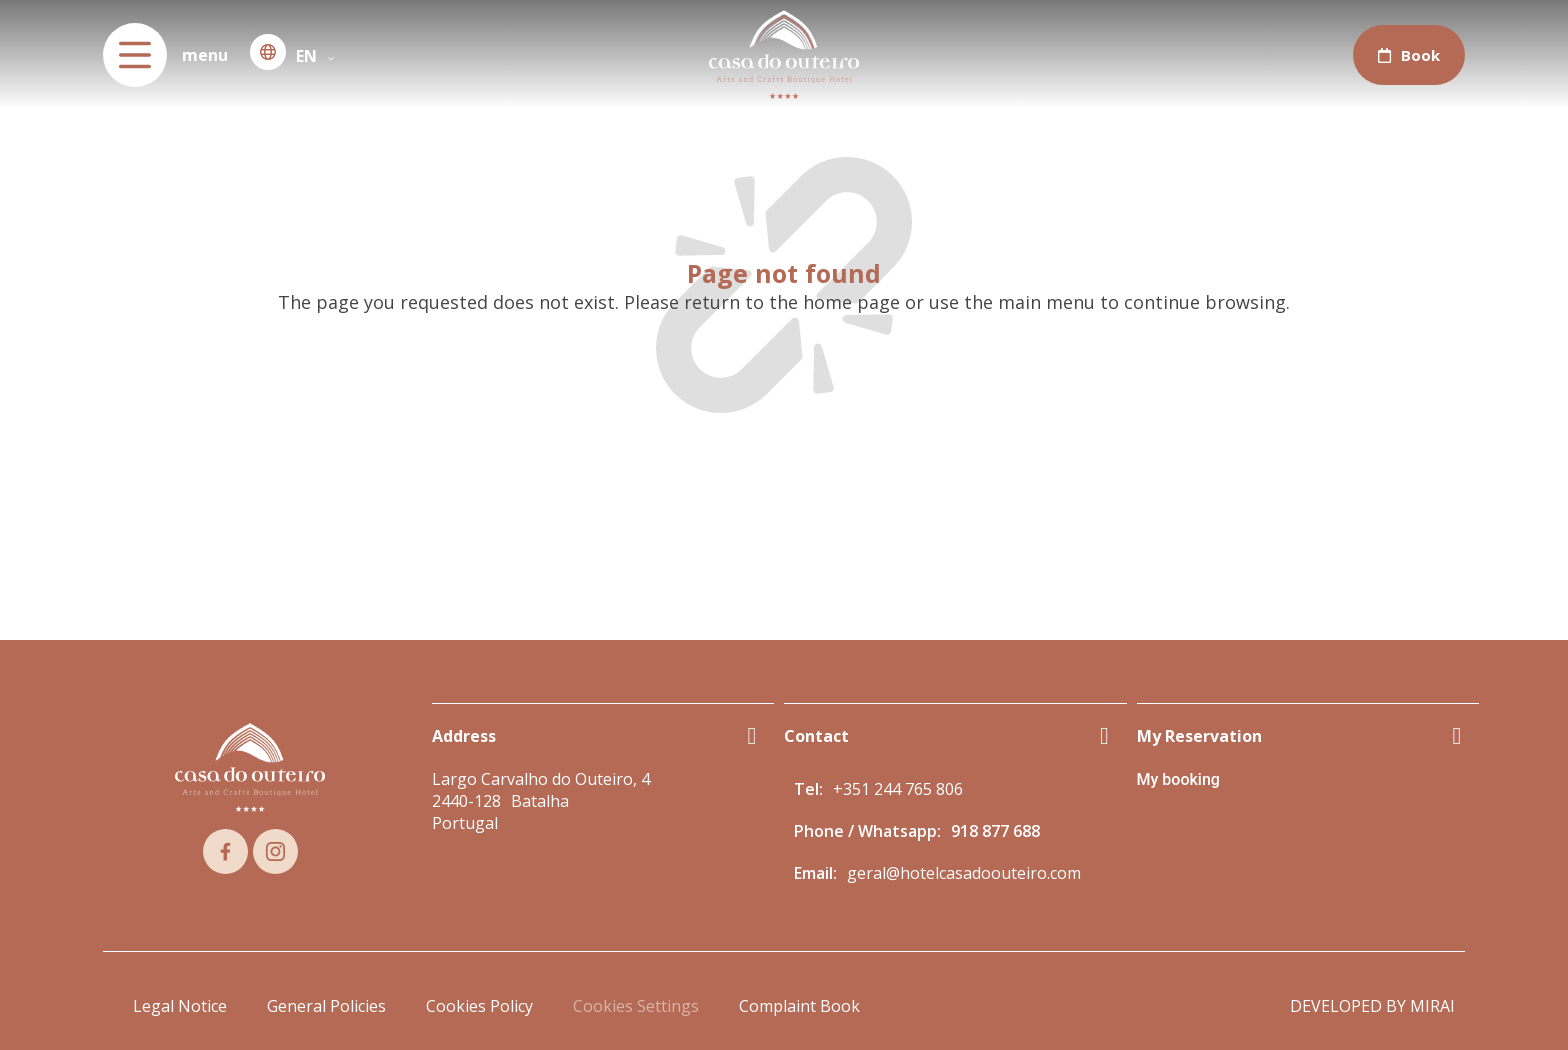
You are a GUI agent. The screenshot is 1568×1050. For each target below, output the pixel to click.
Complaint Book (799, 1006)
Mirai (1432, 1006)
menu (205, 55)
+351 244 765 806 (898, 789)
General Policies (326, 1006)
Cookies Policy (479, 1006)
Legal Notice (180, 1006)
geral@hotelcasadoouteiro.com (964, 873)
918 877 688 (995, 831)
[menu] (135, 55)
